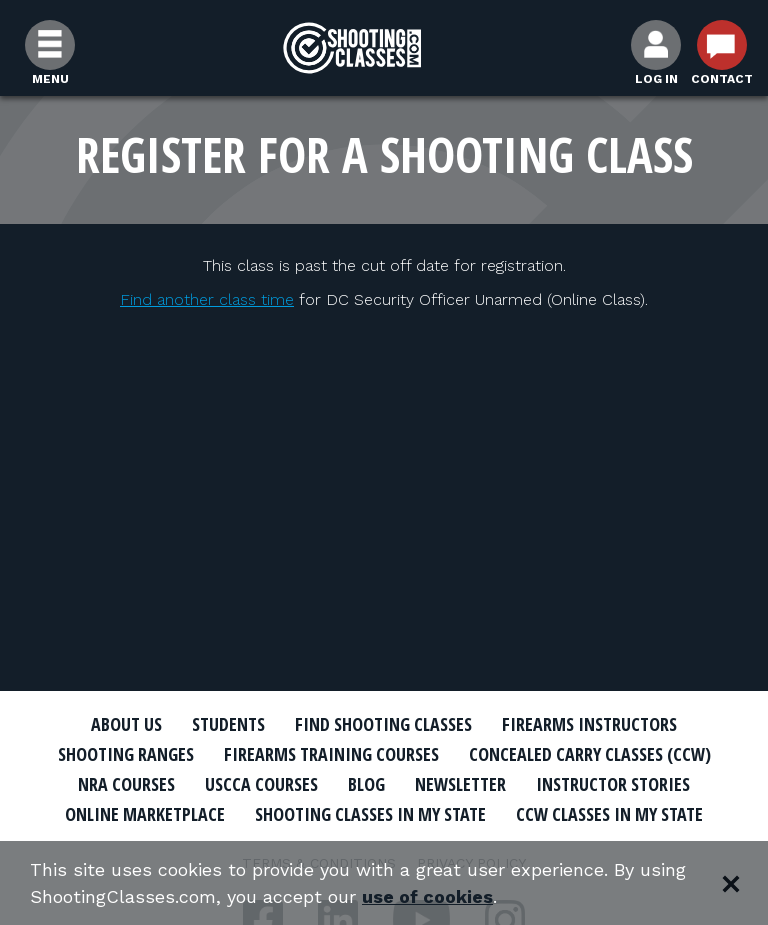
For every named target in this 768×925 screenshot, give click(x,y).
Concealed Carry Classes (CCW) (590, 754)
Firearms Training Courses (331, 754)
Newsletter (460, 784)
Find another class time (207, 299)
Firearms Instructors (589, 724)
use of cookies (427, 896)
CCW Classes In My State (609, 814)
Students (228, 724)
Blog (366, 784)
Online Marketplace (145, 814)
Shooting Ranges (126, 754)
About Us (126, 724)
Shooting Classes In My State (370, 814)
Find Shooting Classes (383, 724)
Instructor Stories (613, 784)
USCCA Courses (261, 784)
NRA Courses (126, 784)
